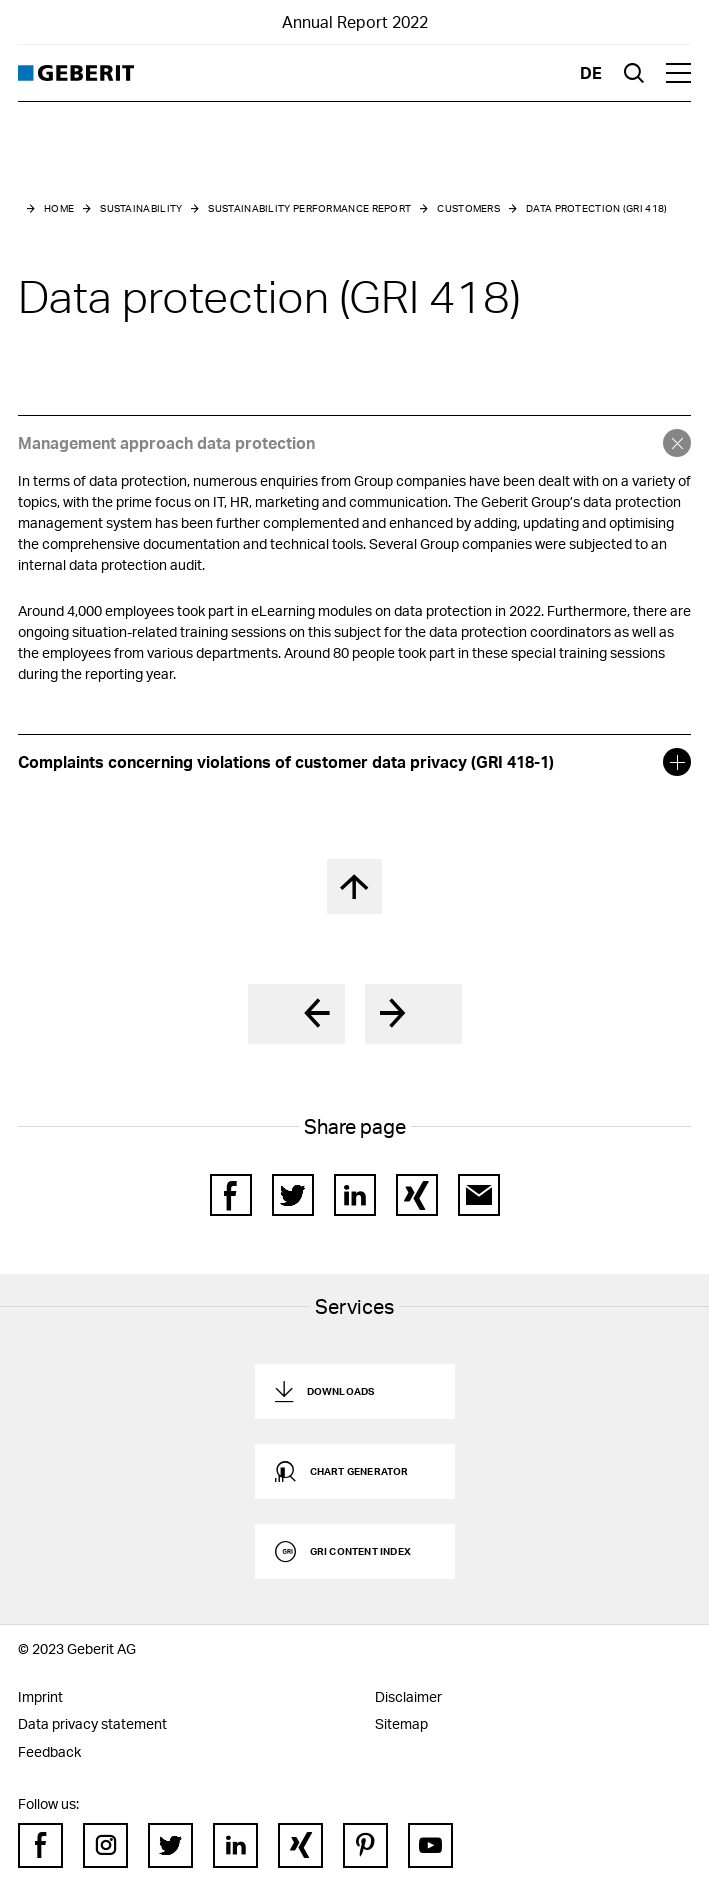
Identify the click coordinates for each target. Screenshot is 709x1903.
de (591, 72)
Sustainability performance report (309, 208)
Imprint (40, 1696)
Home (59, 208)
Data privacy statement (92, 1723)
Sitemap (401, 1723)
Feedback (49, 1751)
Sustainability (141, 208)
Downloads (341, 1391)
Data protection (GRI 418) (597, 208)
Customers (468, 208)
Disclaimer (408, 1696)
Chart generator (359, 1471)
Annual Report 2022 (355, 21)
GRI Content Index (360, 1551)
